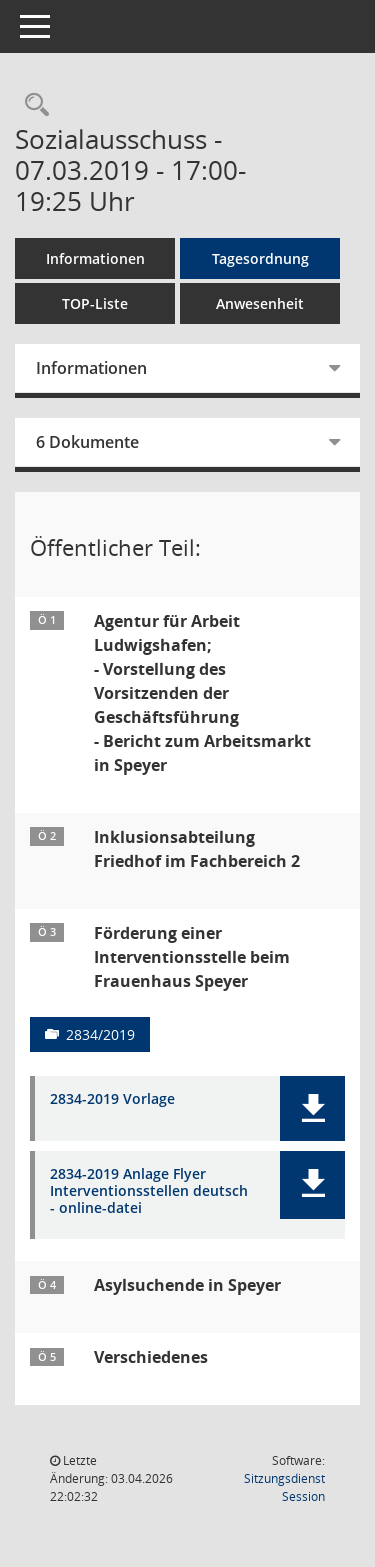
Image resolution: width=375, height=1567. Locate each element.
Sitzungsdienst (284, 1487)
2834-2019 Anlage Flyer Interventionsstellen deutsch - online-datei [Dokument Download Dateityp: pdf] (149, 1191)
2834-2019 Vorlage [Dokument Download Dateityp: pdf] (112, 1099)
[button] (312, 1108)
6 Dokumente (87, 442)
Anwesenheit (260, 303)
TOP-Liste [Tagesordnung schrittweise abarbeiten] (95, 303)
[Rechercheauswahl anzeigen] (32, 105)
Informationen (95, 258)
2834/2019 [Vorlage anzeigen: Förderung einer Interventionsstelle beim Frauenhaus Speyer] (100, 1034)
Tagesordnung (260, 258)
